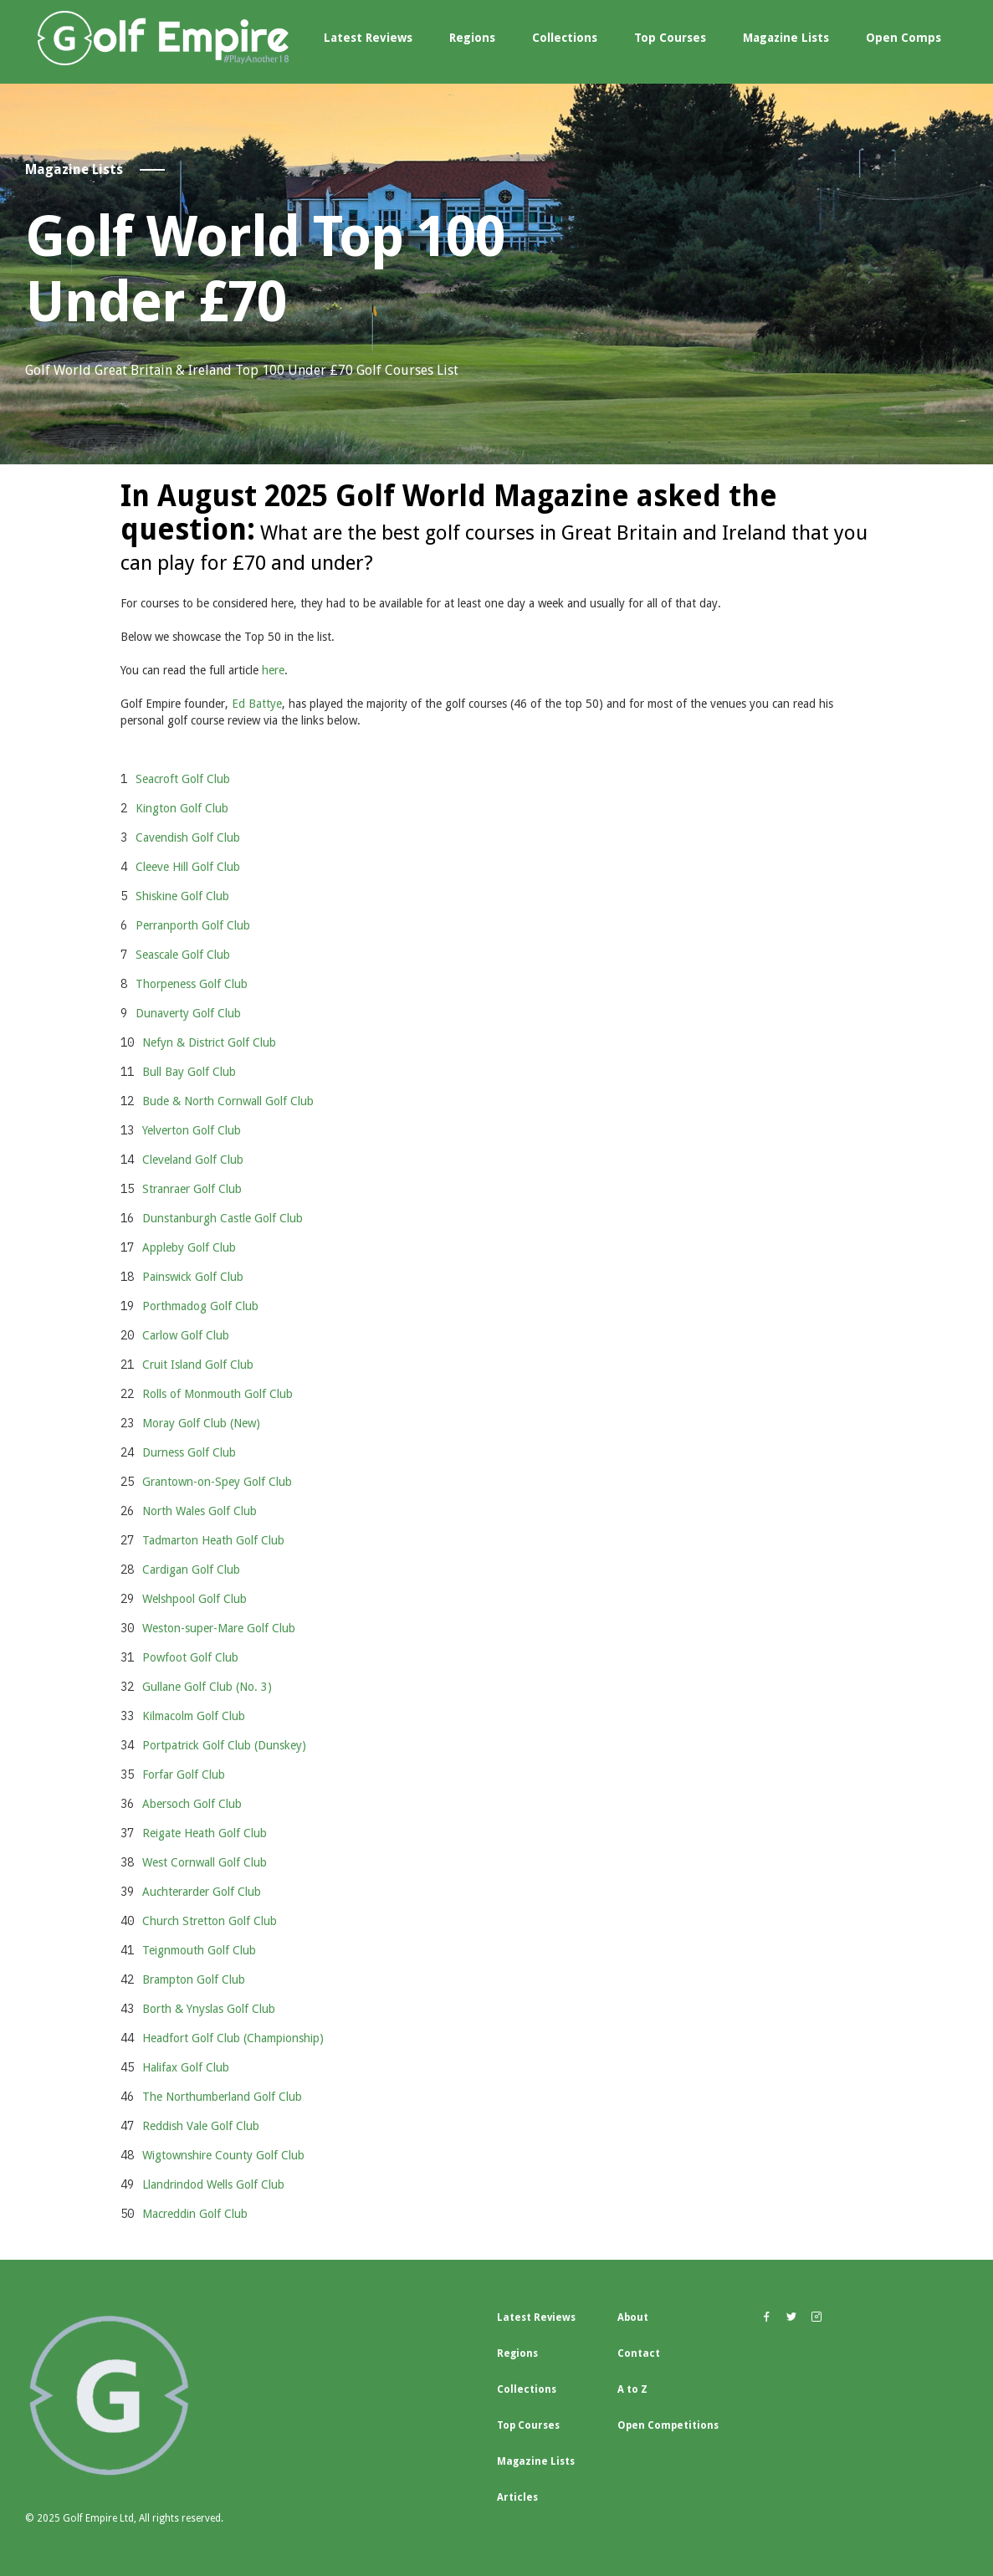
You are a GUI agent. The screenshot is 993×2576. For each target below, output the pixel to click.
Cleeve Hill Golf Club (188, 866)
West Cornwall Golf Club (204, 1862)
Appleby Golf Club (189, 1247)
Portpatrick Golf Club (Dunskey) (224, 1745)
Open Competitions (668, 2425)
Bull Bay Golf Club (189, 1071)
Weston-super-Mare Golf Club (218, 1628)
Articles (517, 2497)
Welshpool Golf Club (194, 1599)
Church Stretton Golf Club (209, 1921)
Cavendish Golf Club (188, 837)
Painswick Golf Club (192, 1276)
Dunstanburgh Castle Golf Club (222, 1218)
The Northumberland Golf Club (222, 2096)
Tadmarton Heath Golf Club (213, 1540)
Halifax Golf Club (185, 2067)
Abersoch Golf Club (192, 1803)
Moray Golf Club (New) (201, 1423)
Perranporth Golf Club (193, 925)
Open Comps (903, 37)
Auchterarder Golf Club (201, 1891)
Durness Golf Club (189, 1452)
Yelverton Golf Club (191, 1130)
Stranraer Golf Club (192, 1189)
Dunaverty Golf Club (188, 1013)
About (632, 2317)
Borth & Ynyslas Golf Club (208, 2008)
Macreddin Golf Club (195, 2213)
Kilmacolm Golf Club (193, 1716)
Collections (564, 37)
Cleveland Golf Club (192, 1159)
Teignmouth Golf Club (199, 1950)
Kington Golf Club (182, 808)
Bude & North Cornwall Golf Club (228, 1101)
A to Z (632, 2389)
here (273, 670)
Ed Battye (257, 703)
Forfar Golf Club (183, 1774)
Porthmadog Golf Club (200, 1306)
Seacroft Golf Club (183, 779)
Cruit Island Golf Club (197, 1364)
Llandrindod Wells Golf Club (213, 2184)
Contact (638, 2353)
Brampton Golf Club (193, 1979)
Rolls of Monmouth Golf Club (217, 1394)
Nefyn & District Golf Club (209, 1042)
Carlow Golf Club (185, 1335)
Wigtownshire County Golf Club (223, 2155)
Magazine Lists (786, 37)
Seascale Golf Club (183, 954)
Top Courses (670, 37)
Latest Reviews (368, 37)
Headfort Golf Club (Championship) (233, 2038)
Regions (472, 37)
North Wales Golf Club (199, 1511)
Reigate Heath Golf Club (204, 1833)
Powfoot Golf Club (190, 1657)
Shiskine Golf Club (182, 896)
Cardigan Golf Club (191, 1569)
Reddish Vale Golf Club (200, 2126)
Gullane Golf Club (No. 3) (207, 1686)
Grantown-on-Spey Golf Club (217, 1481)
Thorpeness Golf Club (192, 984)
